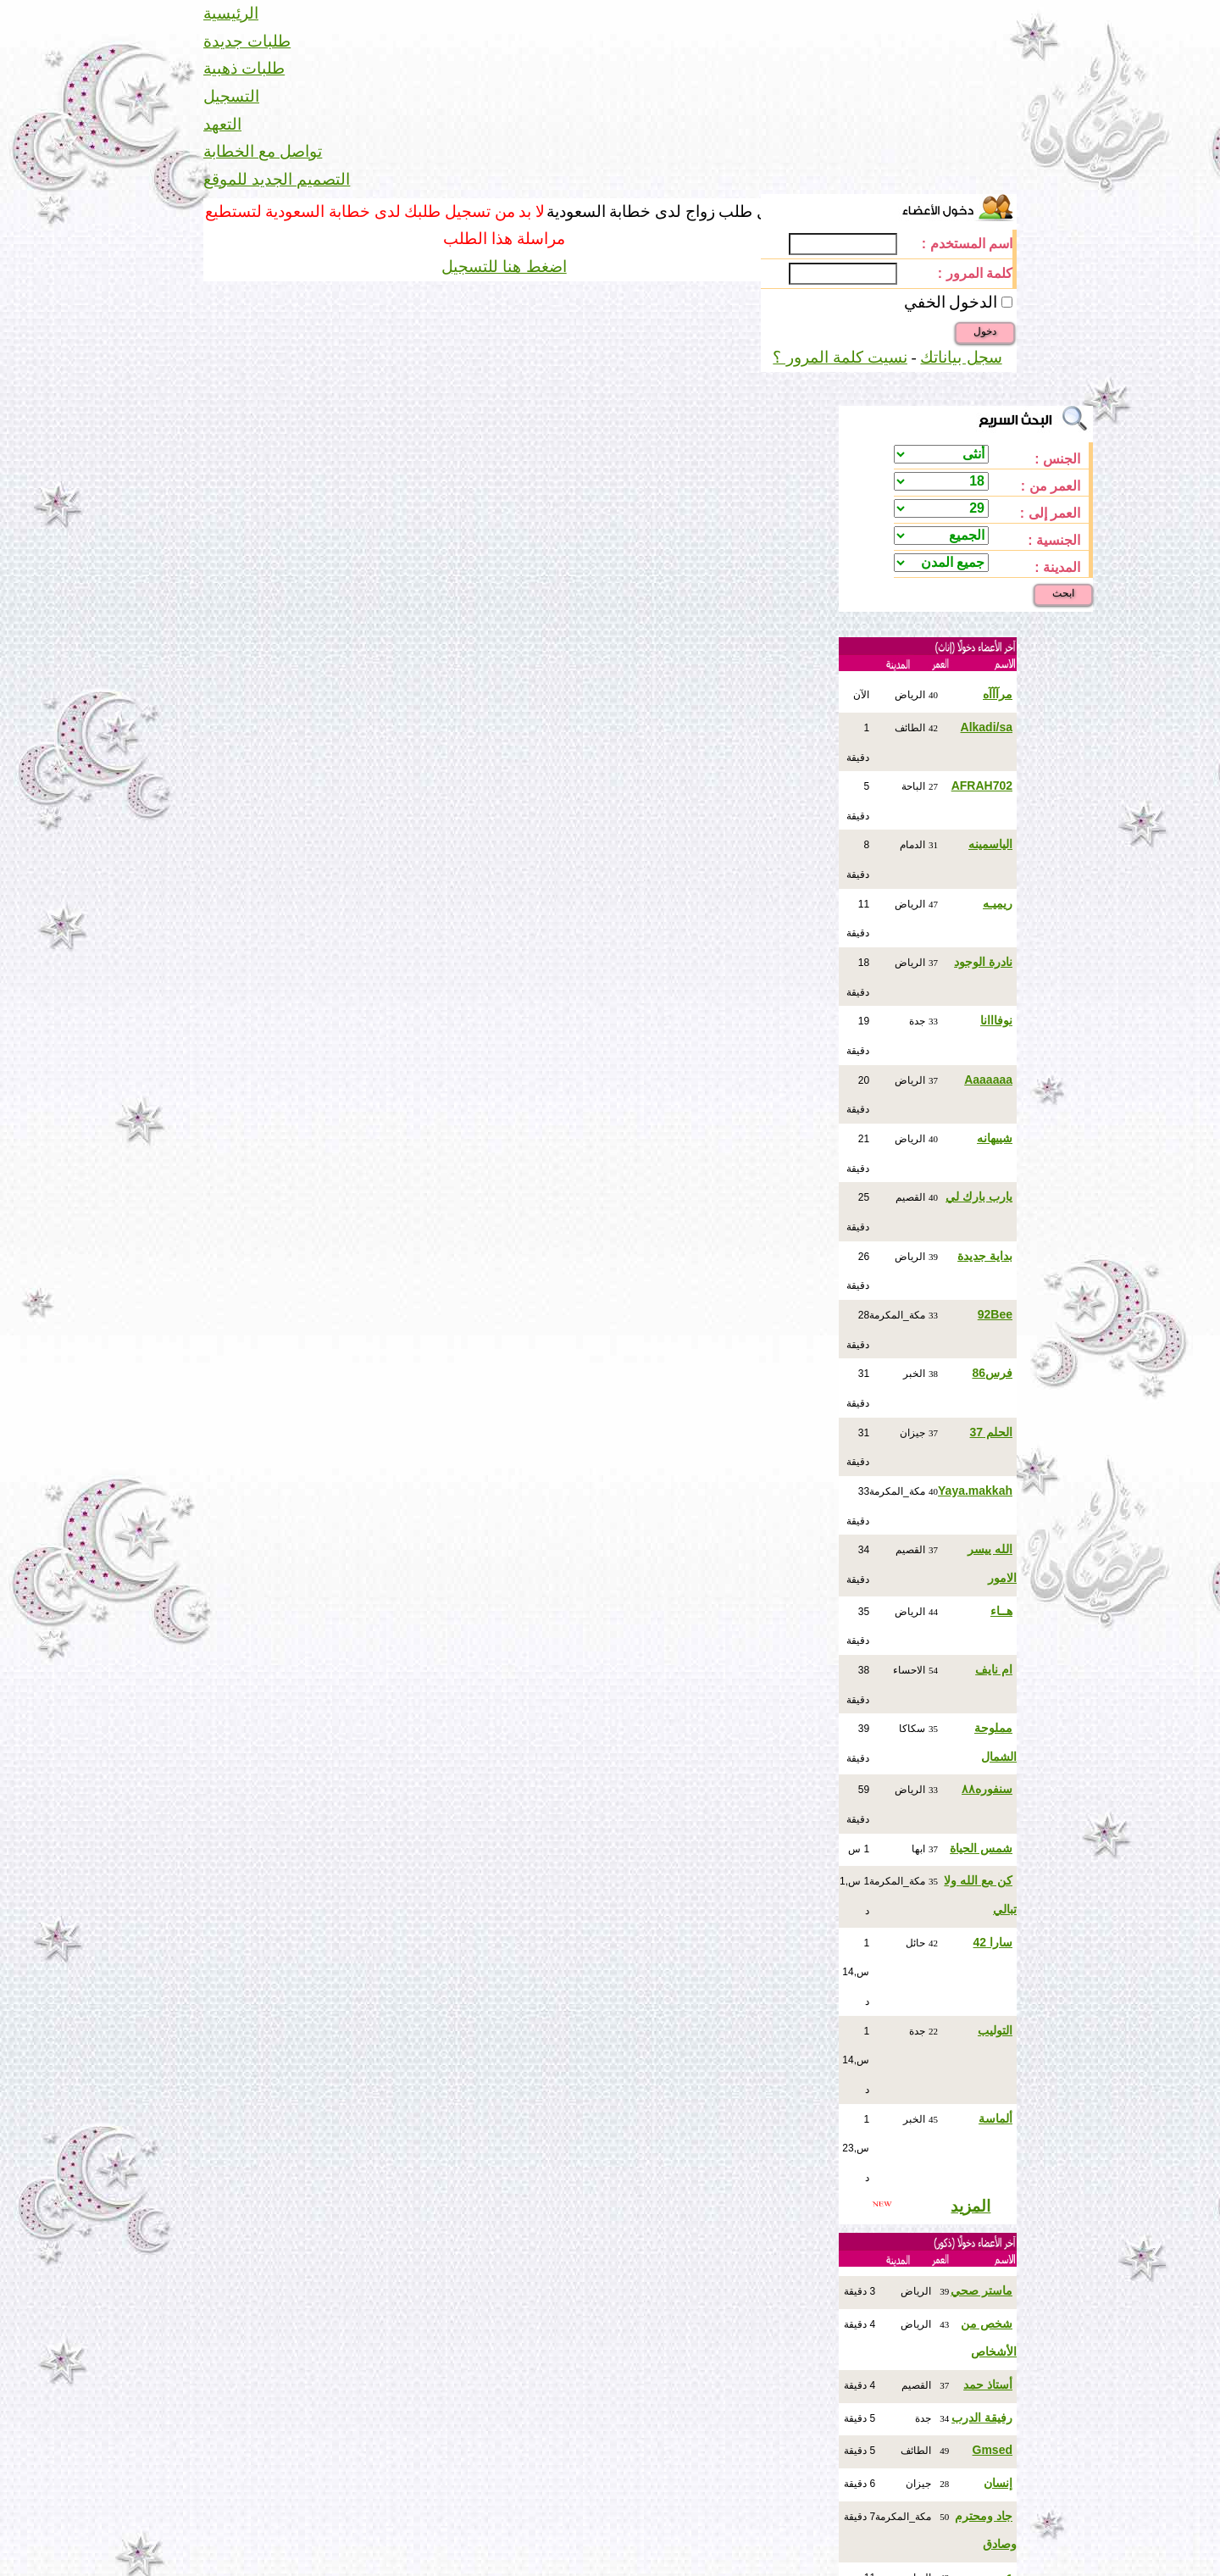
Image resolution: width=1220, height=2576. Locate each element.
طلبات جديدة (247, 41)
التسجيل (231, 96)
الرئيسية (230, 13)
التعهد (222, 124)
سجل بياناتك (960, 357)
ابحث (1063, 593)
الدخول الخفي (951, 302)
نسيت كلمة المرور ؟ (840, 357)
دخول (984, 331)
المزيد (970, 2206)
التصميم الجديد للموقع (276, 179)
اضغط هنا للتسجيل (503, 266)
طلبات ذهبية (244, 68)
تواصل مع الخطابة (262, 151)
